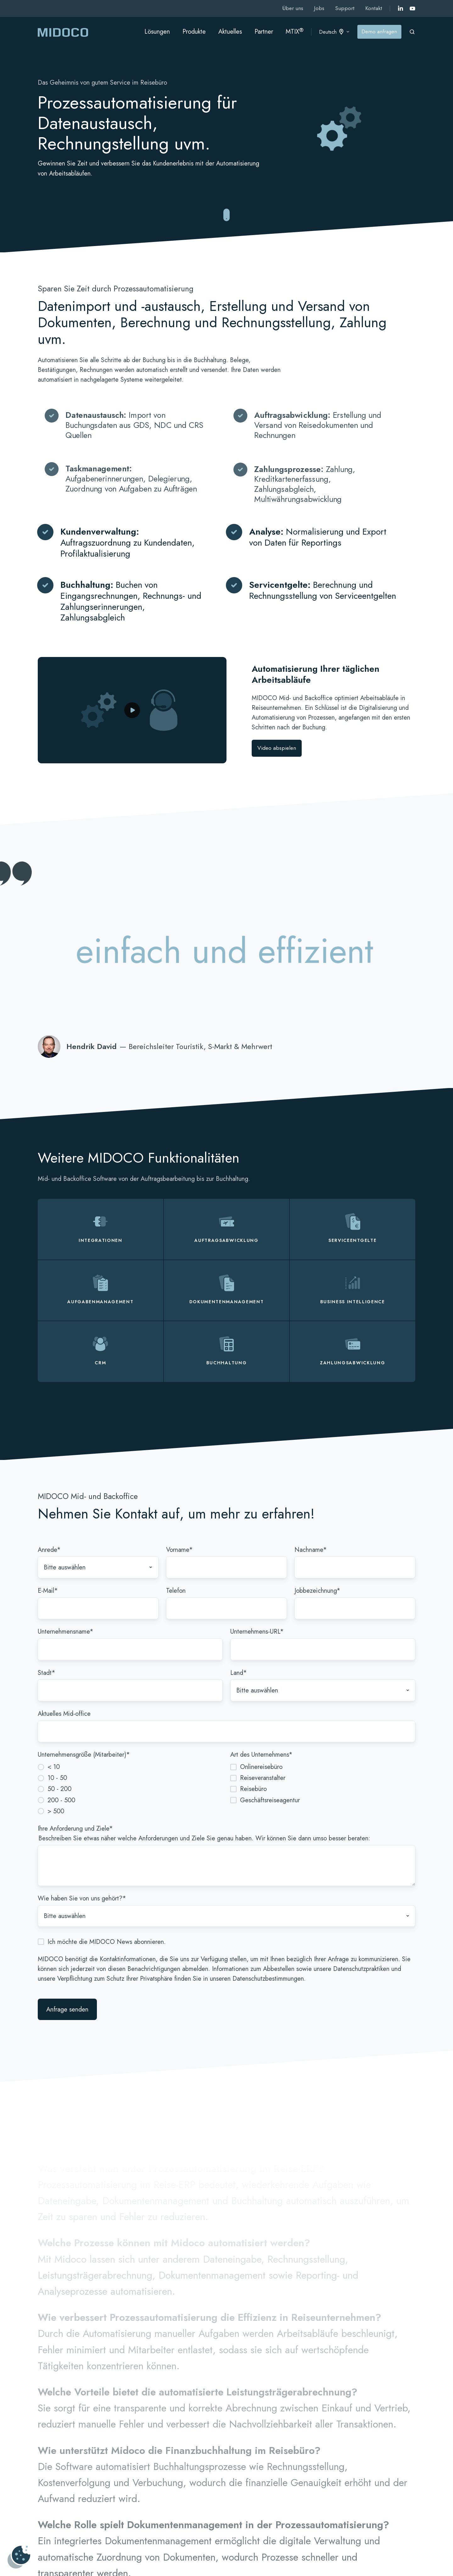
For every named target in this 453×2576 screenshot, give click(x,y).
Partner (263, 31)
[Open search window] (412, 32)
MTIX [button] (295, 31)
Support (345, 8)
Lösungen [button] (157, 31)
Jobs (319, 8)
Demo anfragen (379, 31)
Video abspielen (276, 748)
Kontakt (373, 8)
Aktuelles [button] (230, 31)
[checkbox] (130, 1788)
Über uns (292, 8)
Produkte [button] (194, 31)
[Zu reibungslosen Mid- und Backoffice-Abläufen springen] (226, 215)
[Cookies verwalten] (19, 2557)
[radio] (130, 1766)
